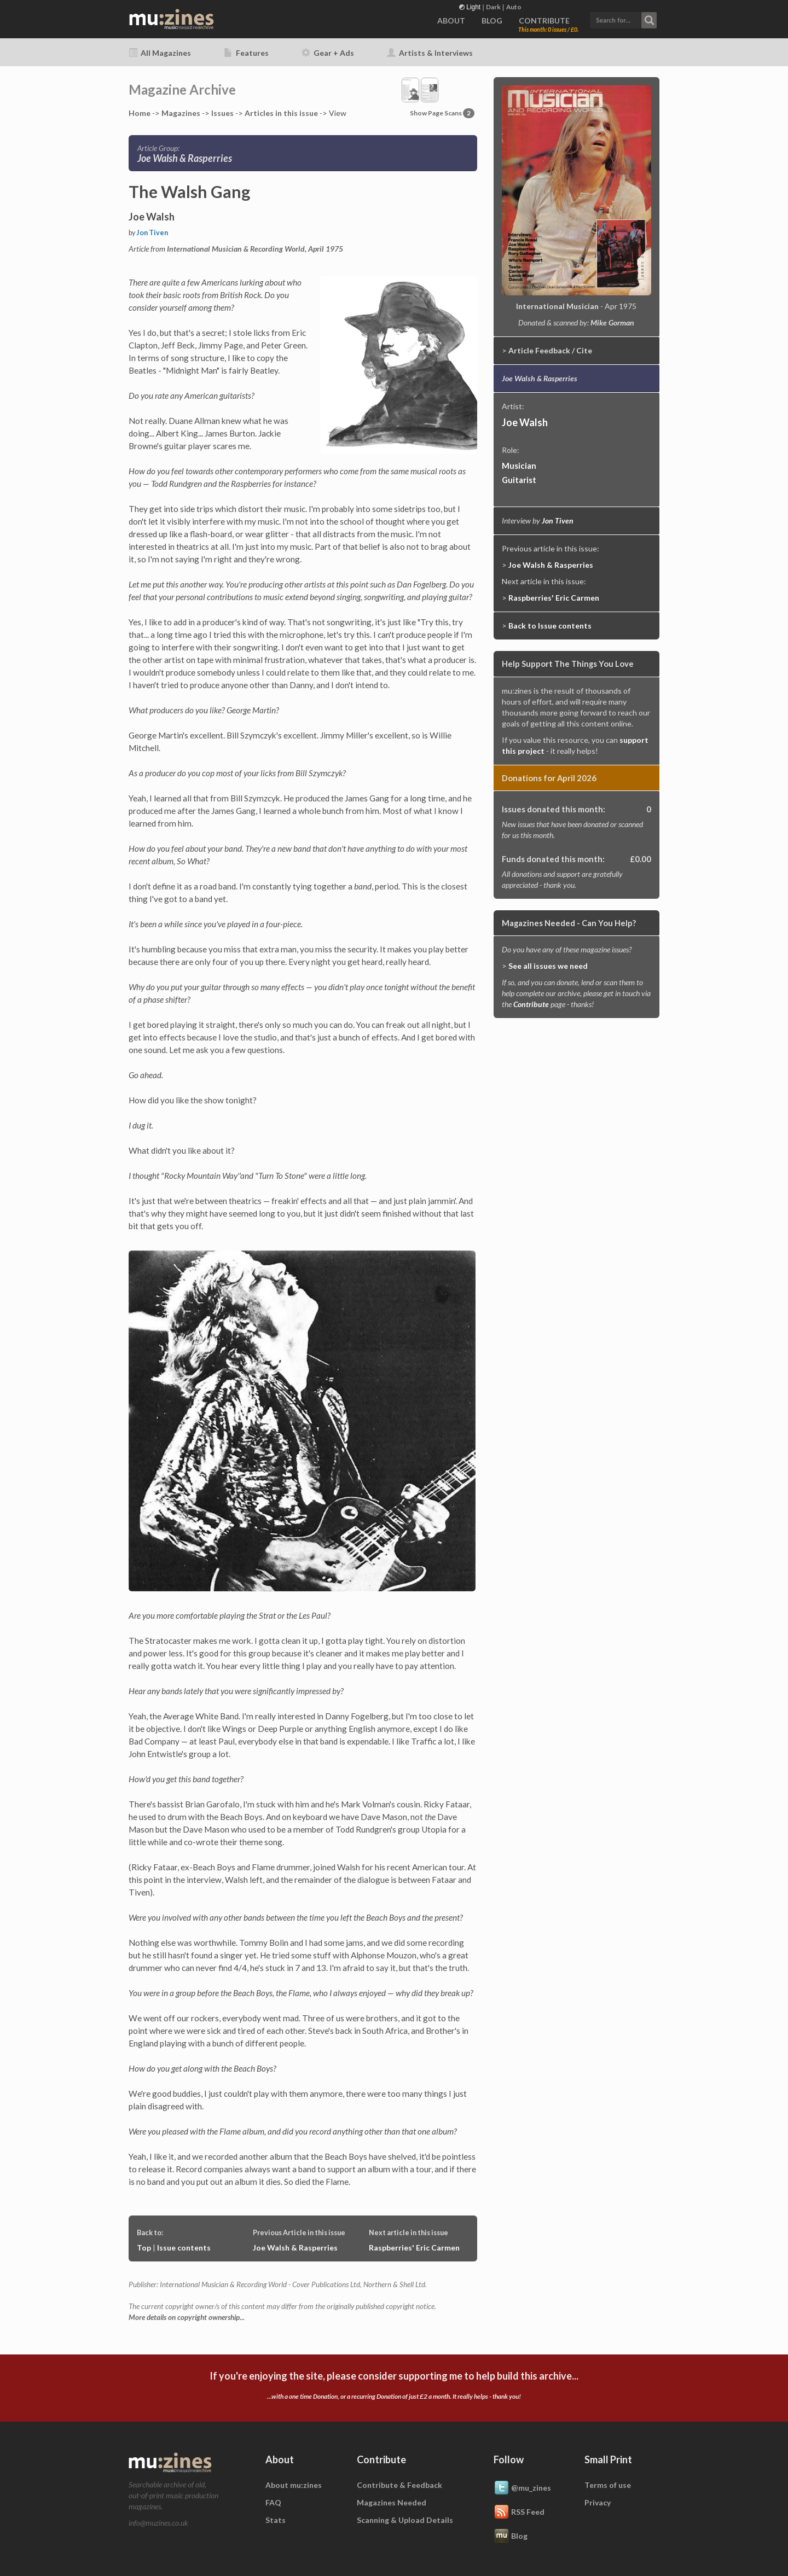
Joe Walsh (525, 422)
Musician (519, 465)
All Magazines (160, 52)
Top (144, 2247)
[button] (623, 19)
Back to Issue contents (550, 625)
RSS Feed (519, 2512)
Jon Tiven (152, 233)
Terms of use (607, 2485)
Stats (275, 2520)
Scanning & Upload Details (405, 2520)
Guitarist (519, 480)
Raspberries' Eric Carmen (414, 2247)
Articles (281, 113)
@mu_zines (522, 2488)
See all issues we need (548, 965)
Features (246, 52)
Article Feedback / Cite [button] (550, 350)
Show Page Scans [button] (442, 113)
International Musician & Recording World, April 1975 (255, 248)
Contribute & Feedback (399, 2485)
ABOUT (451, 20)
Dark (493, 7)
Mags (180, 113)
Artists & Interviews (430, 52)
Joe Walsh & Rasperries (295, 2247)
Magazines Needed (391, 2502)
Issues (222, 113)
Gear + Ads (328, 52)
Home (139, 113)
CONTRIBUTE (544, 20)
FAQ (273, 2502)
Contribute (531, 1004)
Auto (514, 7)
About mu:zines (293, 2485)
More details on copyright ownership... (187, 2317)
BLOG (492, 20)
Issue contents (184, 2247)
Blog (511, 2536)
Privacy (597, 2502)
